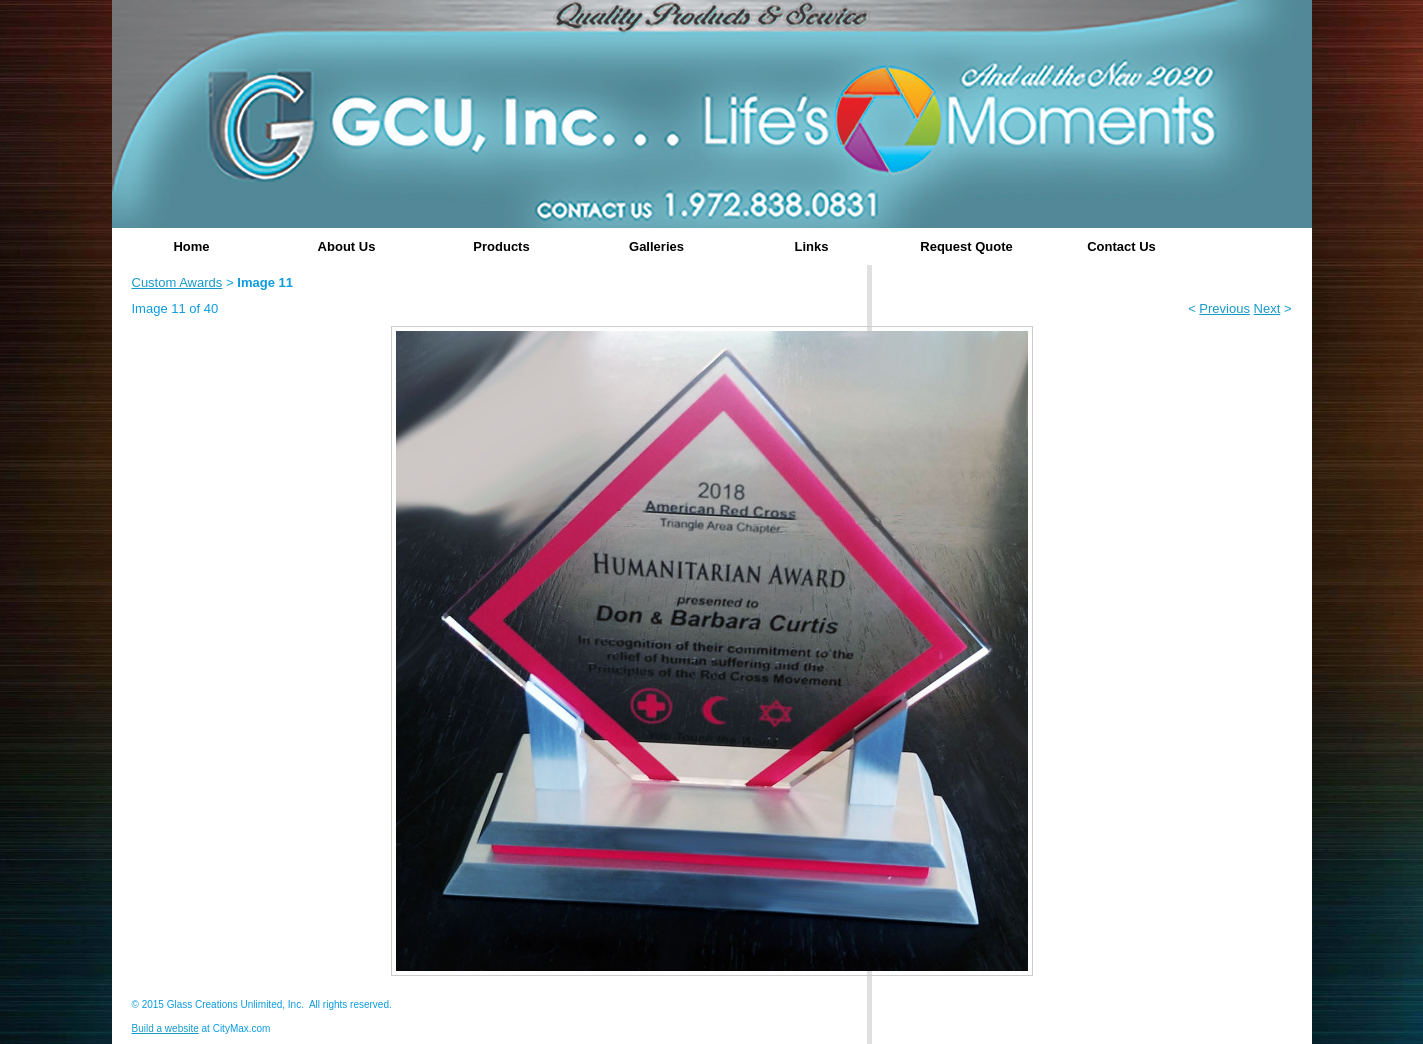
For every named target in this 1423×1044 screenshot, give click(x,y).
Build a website (165, 1028)
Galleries (656, 246)
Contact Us (1121, 246)
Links (812, 246)
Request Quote (966, 246)
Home (191, 246)
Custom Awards (177, 282)
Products (501, 246)
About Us (347, 246)
